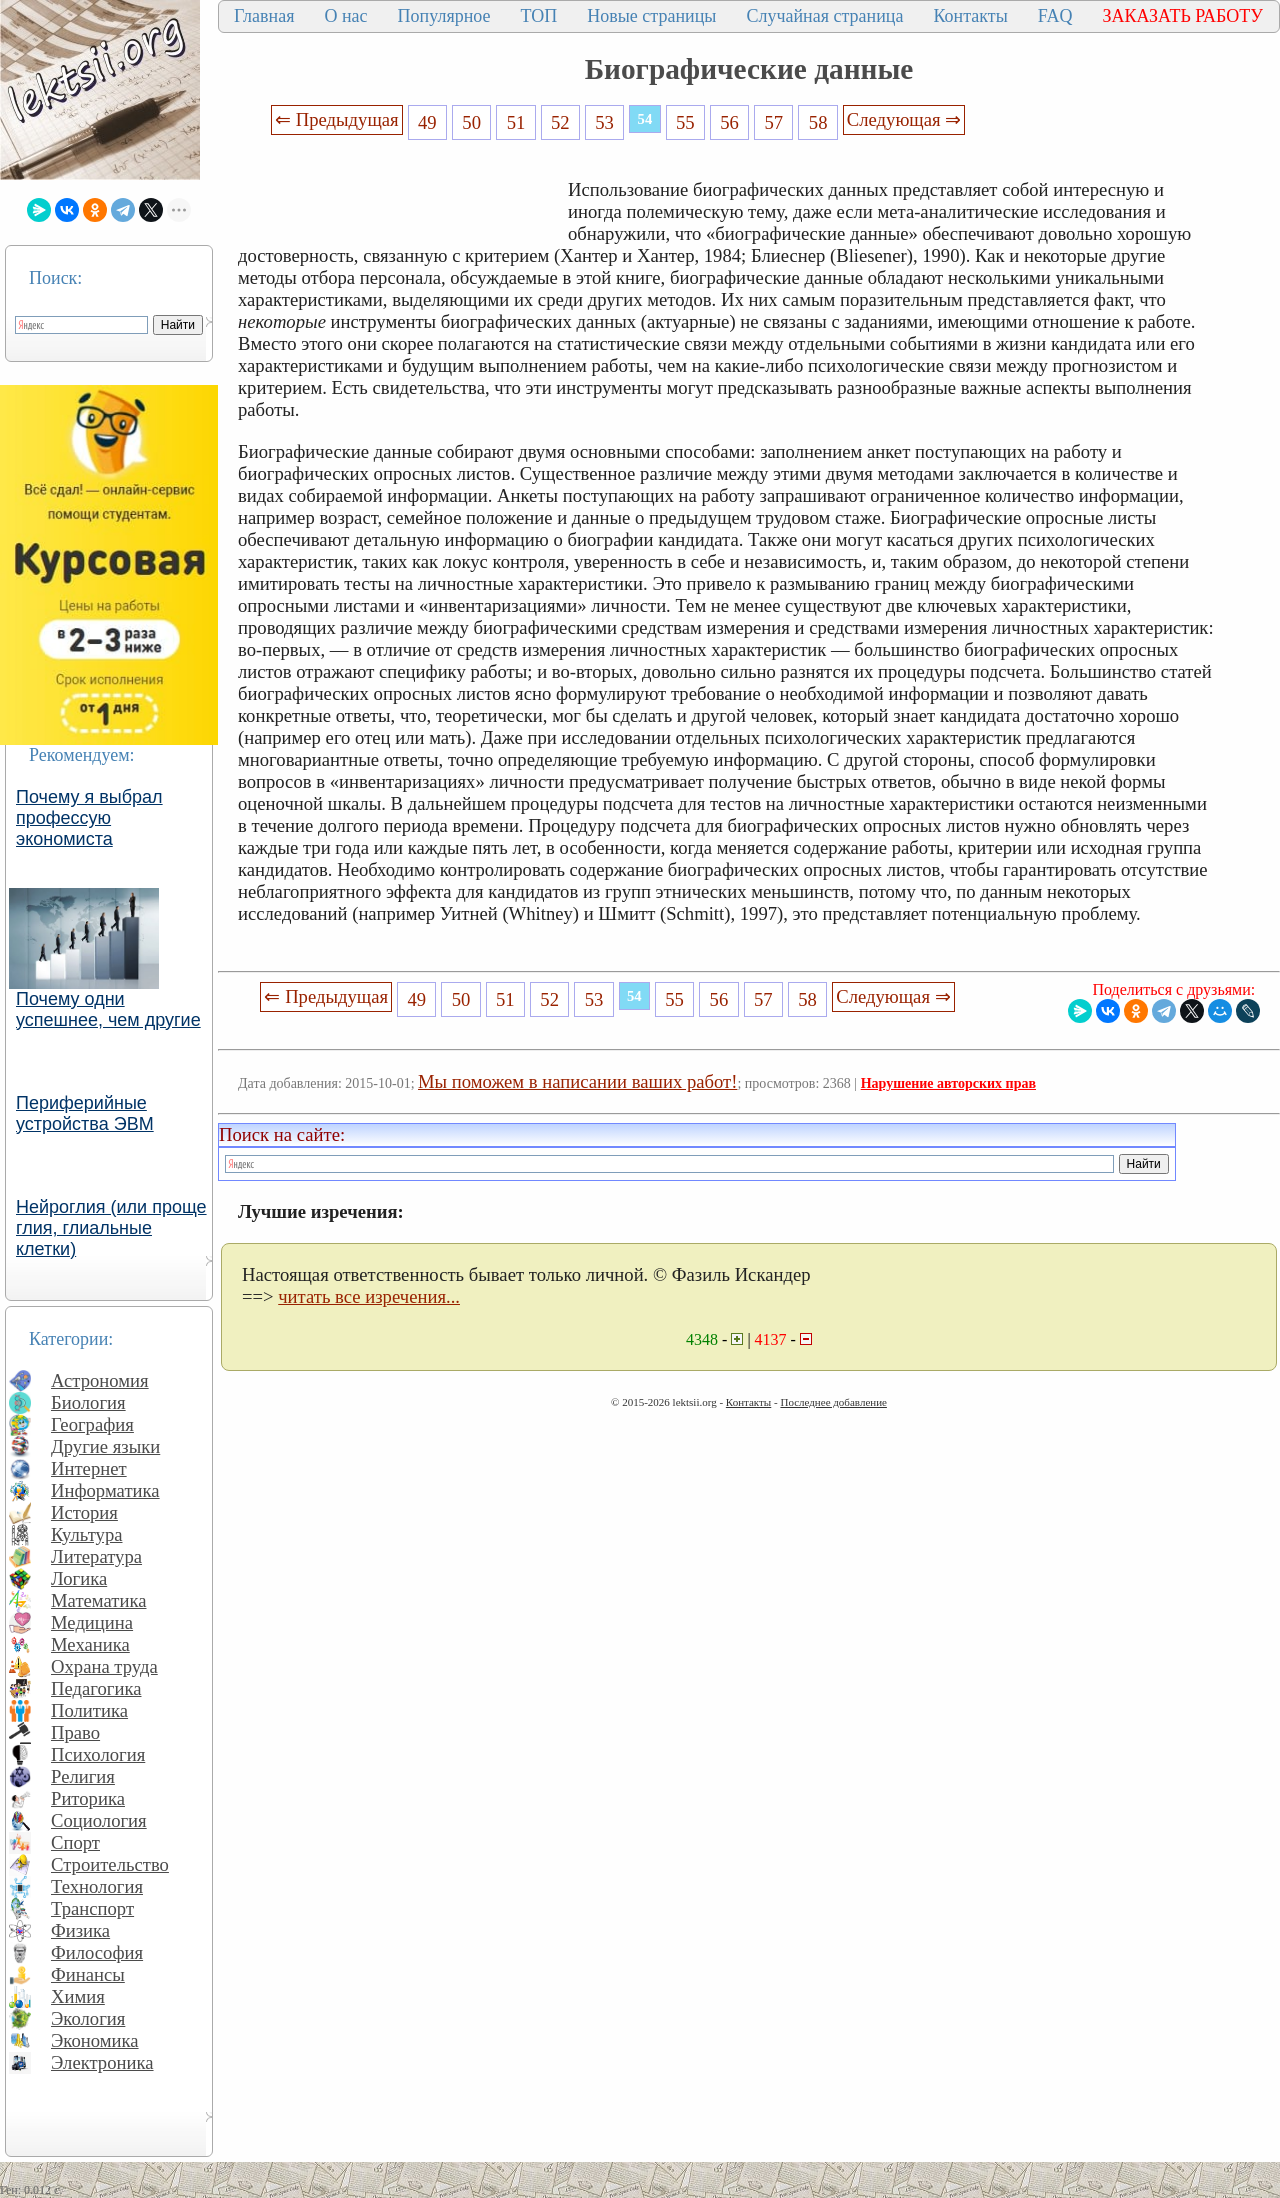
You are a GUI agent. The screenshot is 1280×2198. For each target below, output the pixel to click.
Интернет (89, 1468)
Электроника (102, 2062)
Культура (87, 1534)
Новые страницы (651, 16)
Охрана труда (104, 1666)
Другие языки (105, 1446)
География (92, 1424)
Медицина (92, 1622)
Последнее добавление (833, 1402)
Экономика (95, 2040)
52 (560, 122)
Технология (97, 1886)
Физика (80, 1930)
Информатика (105, 1490)
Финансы (88, 1974)
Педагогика (96, 1688)
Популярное (444, 16)
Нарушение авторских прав (948, 1083)
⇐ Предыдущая (337, 119)
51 (516, 122)
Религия (83, 1776)
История (84, 1512)
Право (75, 1732)
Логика (79, 1578)
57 (774, 122)
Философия (97, 1952)
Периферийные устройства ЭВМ (85, 1113)
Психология (98, 1754)
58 (818, 122)
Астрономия (100, 1380)
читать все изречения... (369, 1296)
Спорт (75, 1842)
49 (427, 122)
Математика (99, 1600)
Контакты (970, 16)
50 (471, 122)
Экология (88, 2018)
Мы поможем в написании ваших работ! (577, 1081)
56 (729, 122)
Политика (89, 1710)
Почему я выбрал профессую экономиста (89, 818)
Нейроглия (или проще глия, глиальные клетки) (111, 1228)
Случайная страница (824, 16)
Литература (96, 1556)
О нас (345, 16)
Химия (78, 1996)
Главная (264, 16)
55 (685, 122)
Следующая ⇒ (904, 119)
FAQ (1055, 16)
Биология (88, 1402)
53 (604, 122)
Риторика (88, 1798)
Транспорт (92, 1908)
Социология (99, 1820)
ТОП (539, 16)
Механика (90, 1644)
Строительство (110, 1864)
